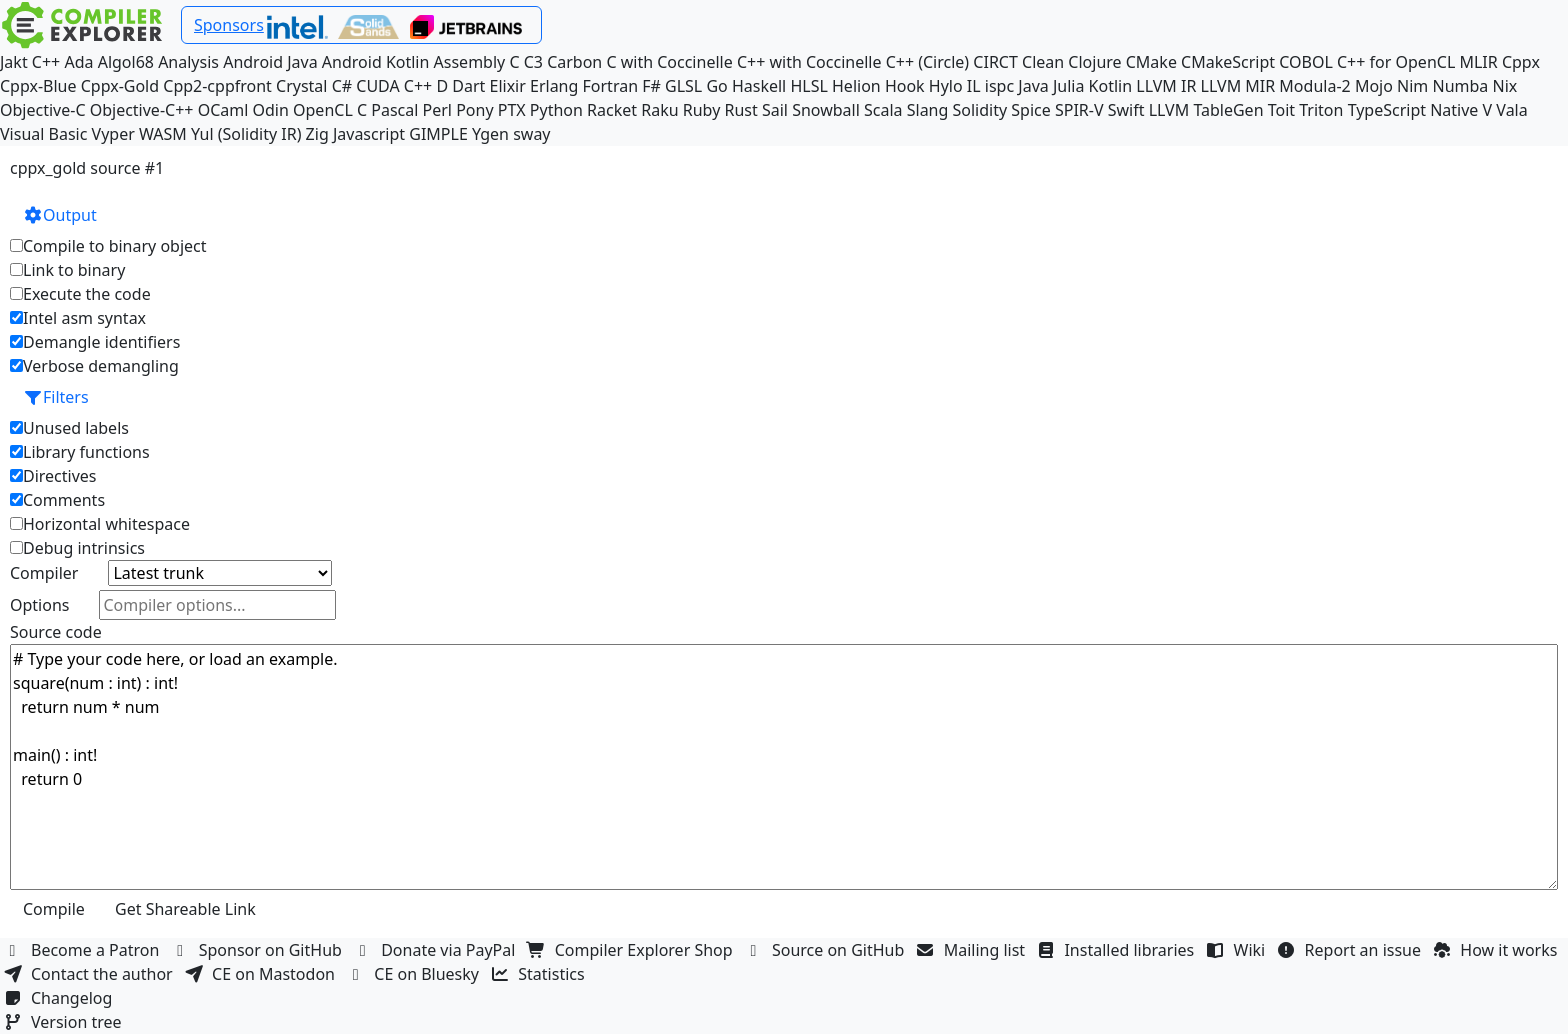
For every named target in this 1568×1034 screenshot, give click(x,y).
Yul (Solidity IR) (246, 134)
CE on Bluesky (415, 974)
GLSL (683, 86)
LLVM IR (1166, 86)
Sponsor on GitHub (259, 950)
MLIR (1478, 62)
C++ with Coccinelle (809, 62)
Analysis (188, 62)
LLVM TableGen (1206, 110)
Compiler (44, 573)
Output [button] (60, 215)
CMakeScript (1228, 62)
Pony (474, 110)
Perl (437, 110)
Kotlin (1111, 86)
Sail (775, 110)
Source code (56, 632)
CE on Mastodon (262, 974)
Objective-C (43, 110)
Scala (883, 110)
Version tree (65, 1022)
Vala (1511, 110)
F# (651, 86)
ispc (999, 86)
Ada (78, 62)
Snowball (826, 110)
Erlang (554, 86)
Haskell (759, 86)
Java (1033, 86)
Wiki (1238, 950)
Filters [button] (56, 397)
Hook (905, 86)
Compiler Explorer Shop (632, 950)
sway (531, 134)
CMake (1151, 62)
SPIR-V (1079, 110)
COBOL (1306, 62)
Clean (1043, 62)
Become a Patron (84, 950)
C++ (46, 62)
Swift (1126, 110)
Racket (612, 110)
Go (716, 86)
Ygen (490, 134)
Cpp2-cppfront (217, 86)
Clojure (1094, 62)
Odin (271, 110)
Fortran (611, 86)
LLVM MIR (1238, 86)
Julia (1069, 86)
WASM (163, 134)
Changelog (60, 998)
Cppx (1521, 62)
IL (974, 86)
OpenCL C (330, 110)
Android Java (270, 62)
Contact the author (90, 974)
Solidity (980, 110)
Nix (1504, 86)
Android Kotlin (376, 62)
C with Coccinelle (669, 62)
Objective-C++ (142, 110)
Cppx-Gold (120, 86)
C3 (533, 62)
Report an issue (1352, 950)
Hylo (946, 86)
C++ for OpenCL (1396, 62)
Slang (928, 110)
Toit (1281, 110)
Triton (1321, 110)
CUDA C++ (394, 86)
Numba (1460, 86)
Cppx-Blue (38, 86)
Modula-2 (1314, 86)
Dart (468, 86)
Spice (1030, 110)
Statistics (540, 974)
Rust (740, 110)
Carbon (574, 62)
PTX (512, 110)
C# (342, 86)
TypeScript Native (1413, 110)
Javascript (369, 134)
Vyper (113, 134)
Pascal (394, 110)
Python (556, 110)
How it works (1497, 950)
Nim (1412, 86)
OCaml (223, 110)
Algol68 (126, 62)
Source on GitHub (827, 950)
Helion (856, 86)
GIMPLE (438, 134)
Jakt (14, 62)
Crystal (301, 86)
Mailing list (973, 950)
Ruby (702, 110)
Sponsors (229, 25)
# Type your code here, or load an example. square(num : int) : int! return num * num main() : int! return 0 (784, 767)
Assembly (470, 62)
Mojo (1374, 86)
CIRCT (995, 62)
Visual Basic (43, 134)
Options (39, 605)
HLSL (808, 86)
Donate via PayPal (437, 950)
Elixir (507, 86)
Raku (659, 110)
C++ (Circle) (928, 62)
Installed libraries (1117, 950)
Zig (317, 134)
